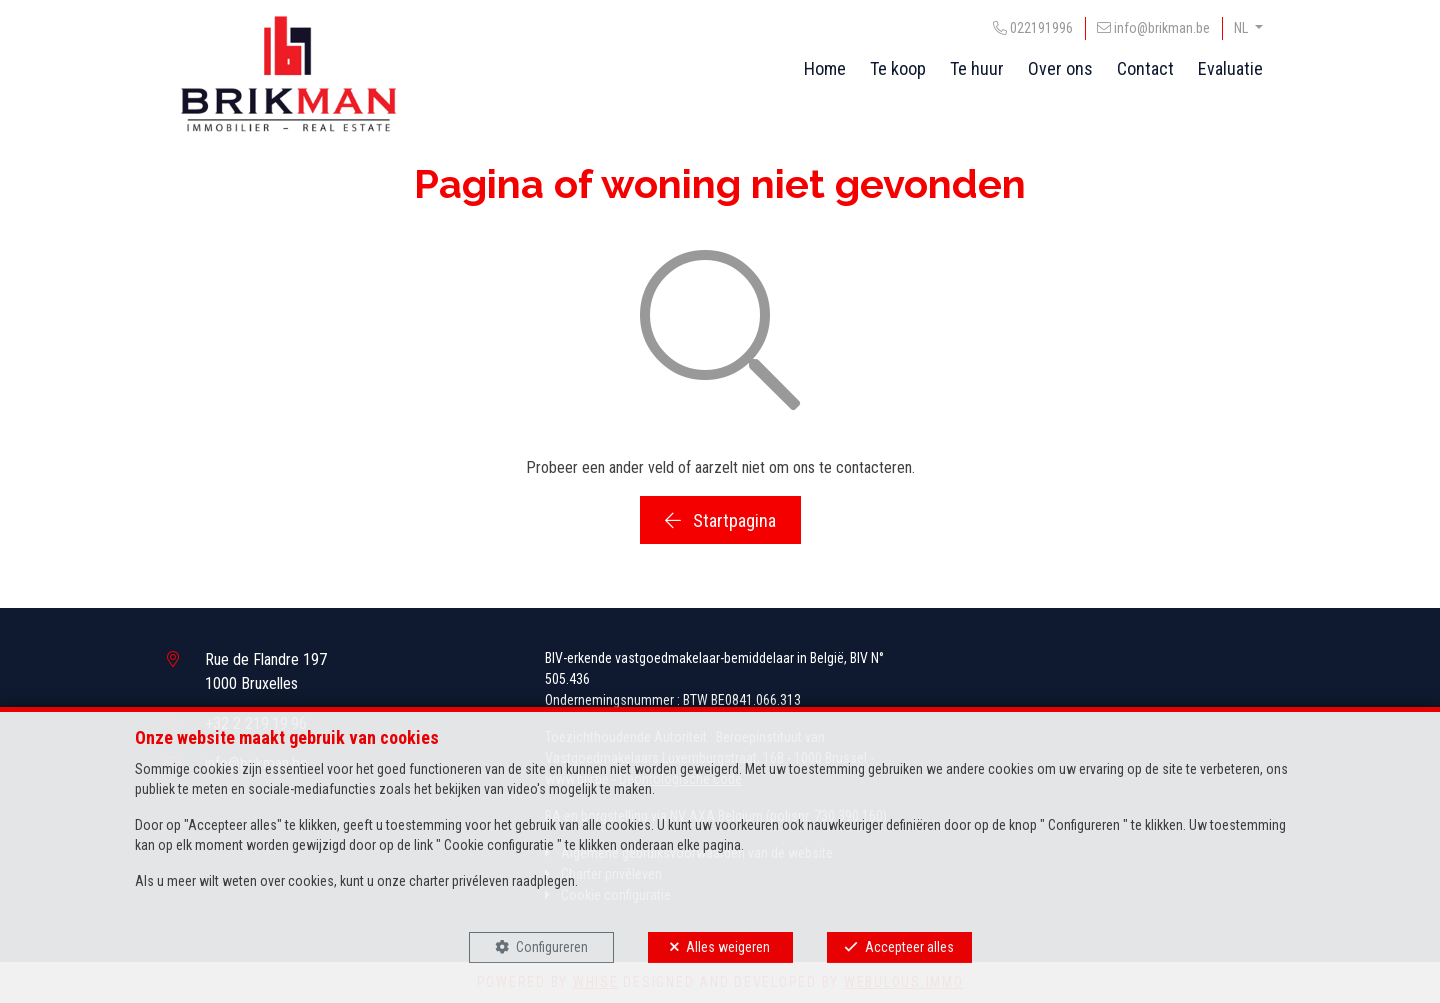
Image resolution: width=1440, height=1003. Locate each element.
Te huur (977, 68)
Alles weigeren (728, 947)
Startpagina (720, 520)
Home (825, 68)
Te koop (898, 68)
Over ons (1060, 68)
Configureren (552, 947)
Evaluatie (1230, 68)
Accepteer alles (909, 947)
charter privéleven (459, 881)
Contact (1145, 68)
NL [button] (1242, 28)
